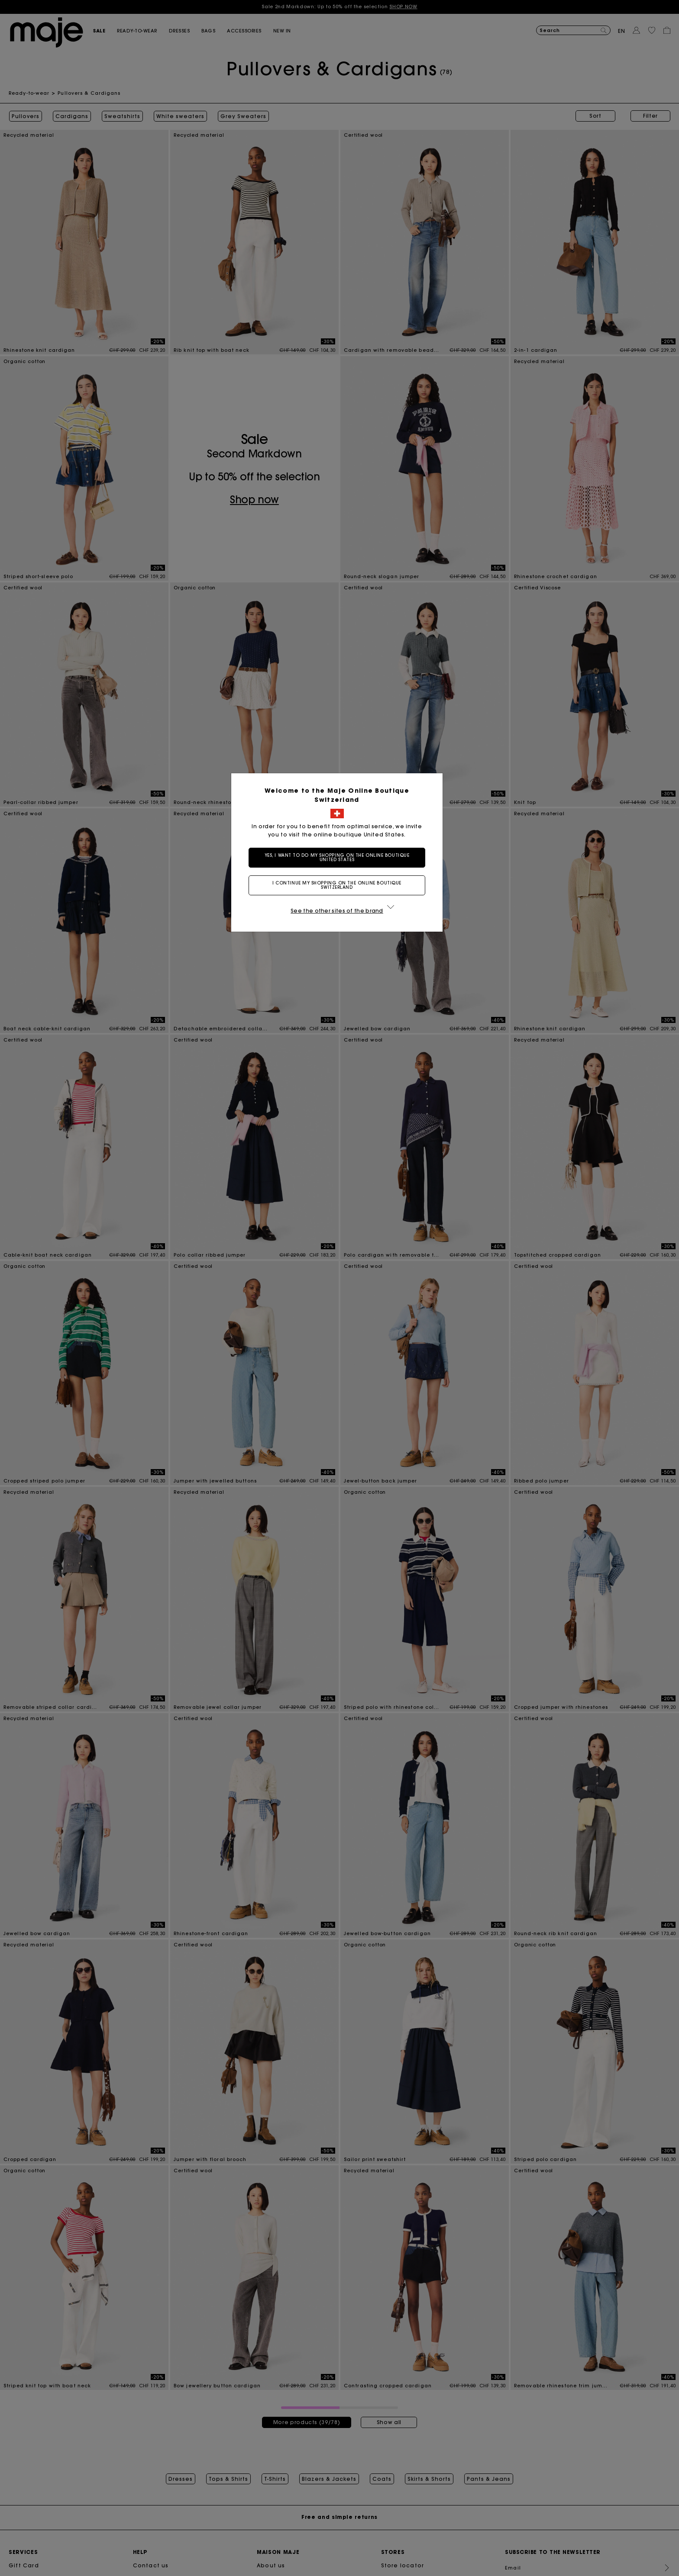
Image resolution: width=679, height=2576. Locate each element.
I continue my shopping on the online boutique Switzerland (339, 885)
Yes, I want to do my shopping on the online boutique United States (339, 857)
